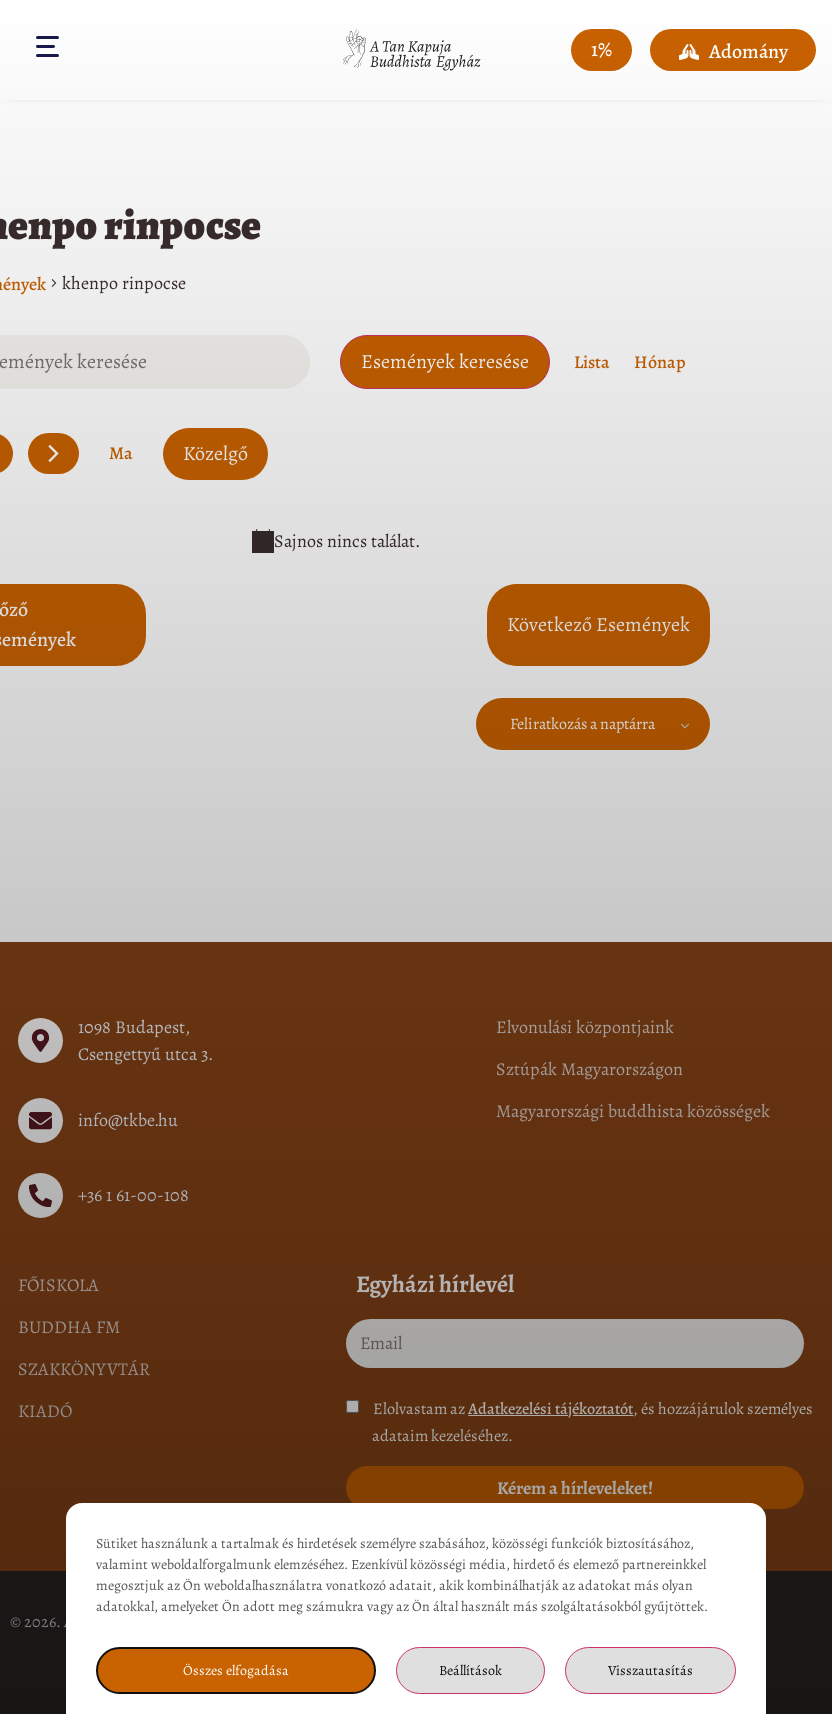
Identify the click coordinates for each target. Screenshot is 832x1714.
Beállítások (470, 1670)
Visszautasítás (650, 1670)
